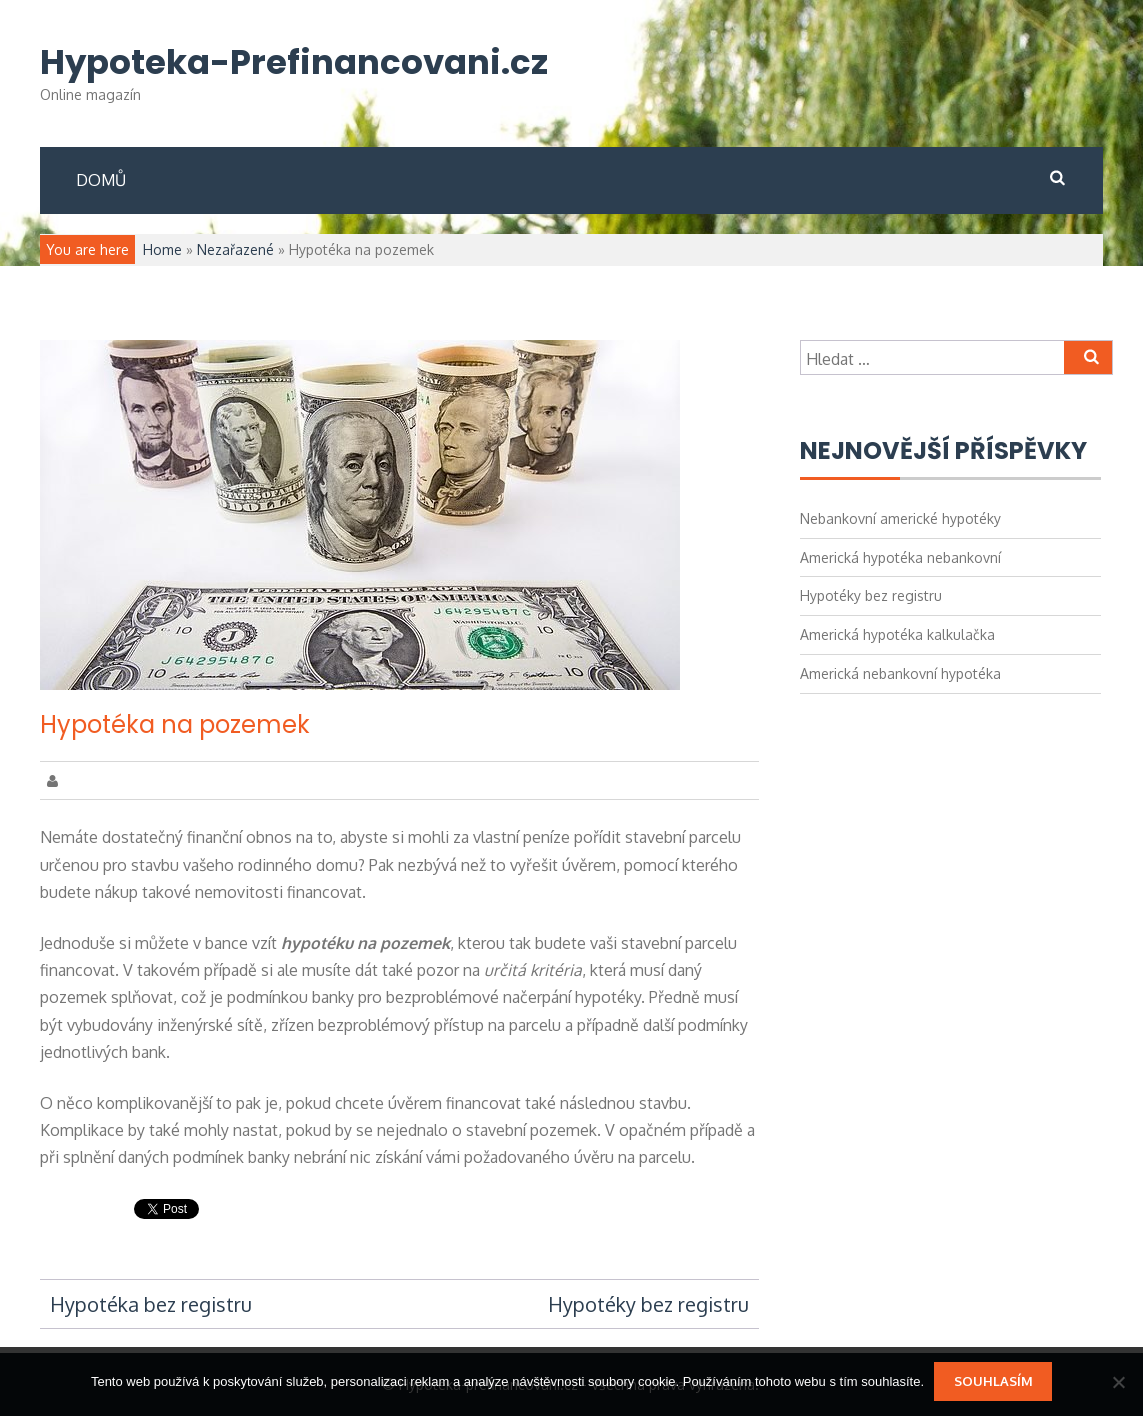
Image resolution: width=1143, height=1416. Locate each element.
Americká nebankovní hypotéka (900, 673)
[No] (1118, 1382)
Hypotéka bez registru (151, 1304)
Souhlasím (993, 1381)
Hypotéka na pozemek (175, 724)
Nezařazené (235, 249)
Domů (101, 180)
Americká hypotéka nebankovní (900, 557)
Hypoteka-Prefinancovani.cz (294, 62)
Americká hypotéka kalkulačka (897, 634)
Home (162, 249)
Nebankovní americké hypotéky (900, 518)
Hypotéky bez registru (648, 1304)
